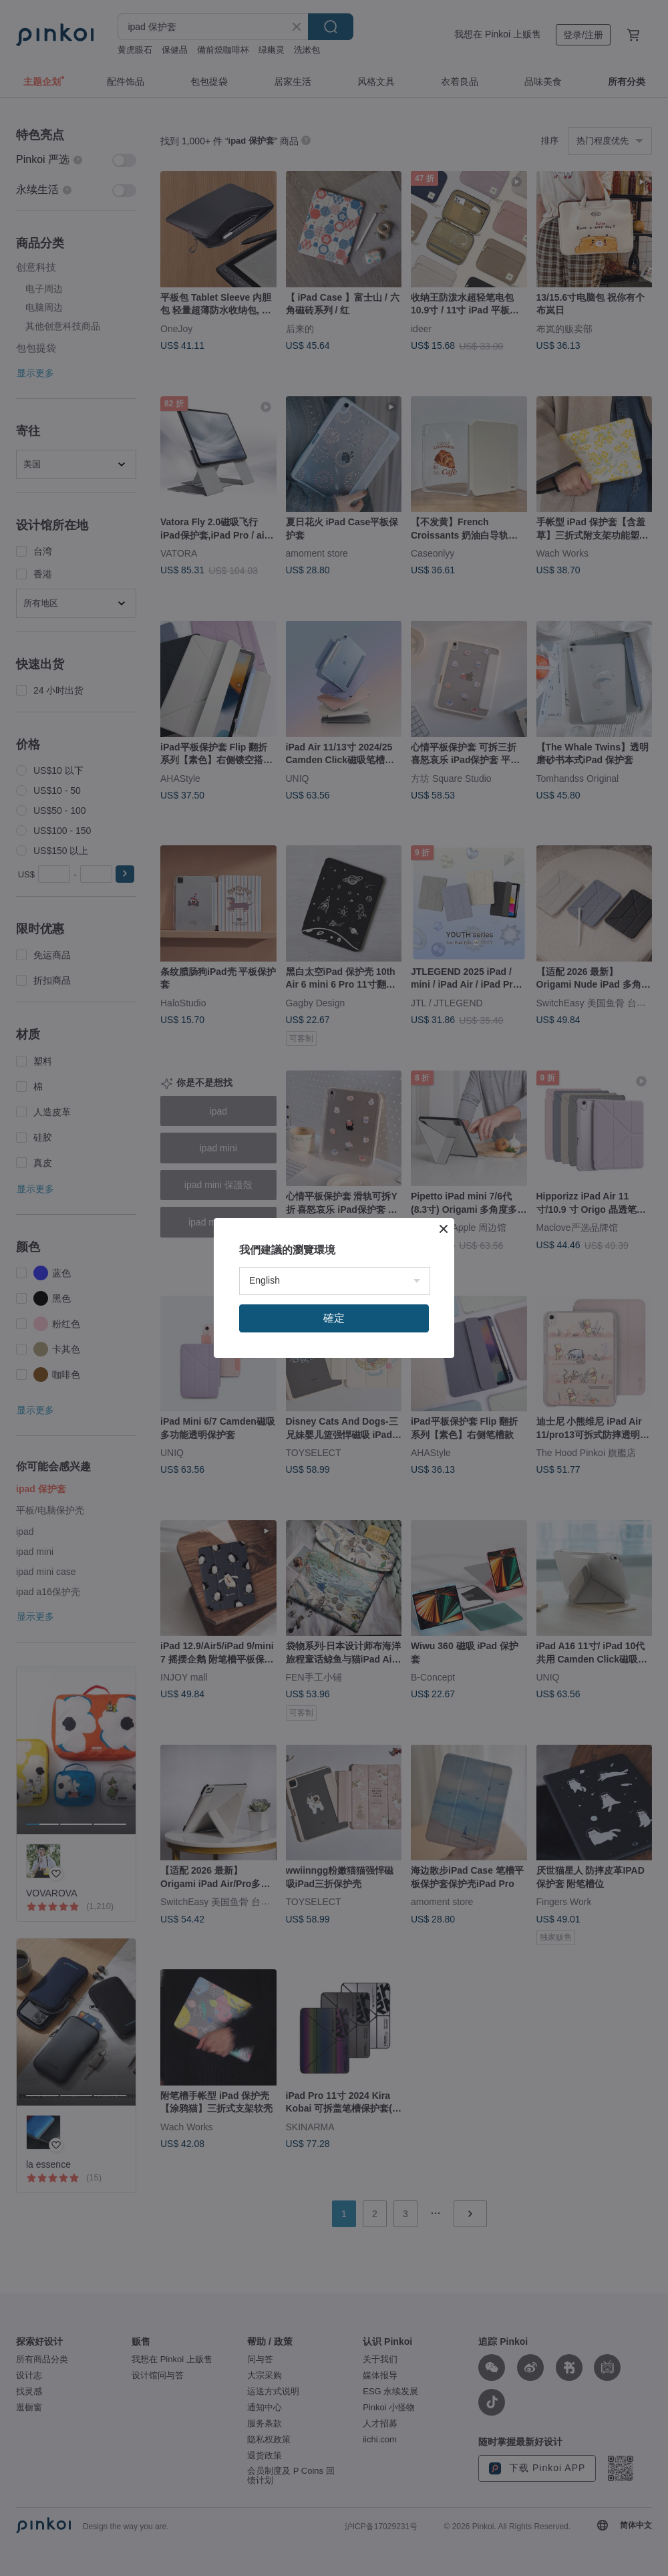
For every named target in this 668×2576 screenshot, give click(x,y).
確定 (334, 1318)
